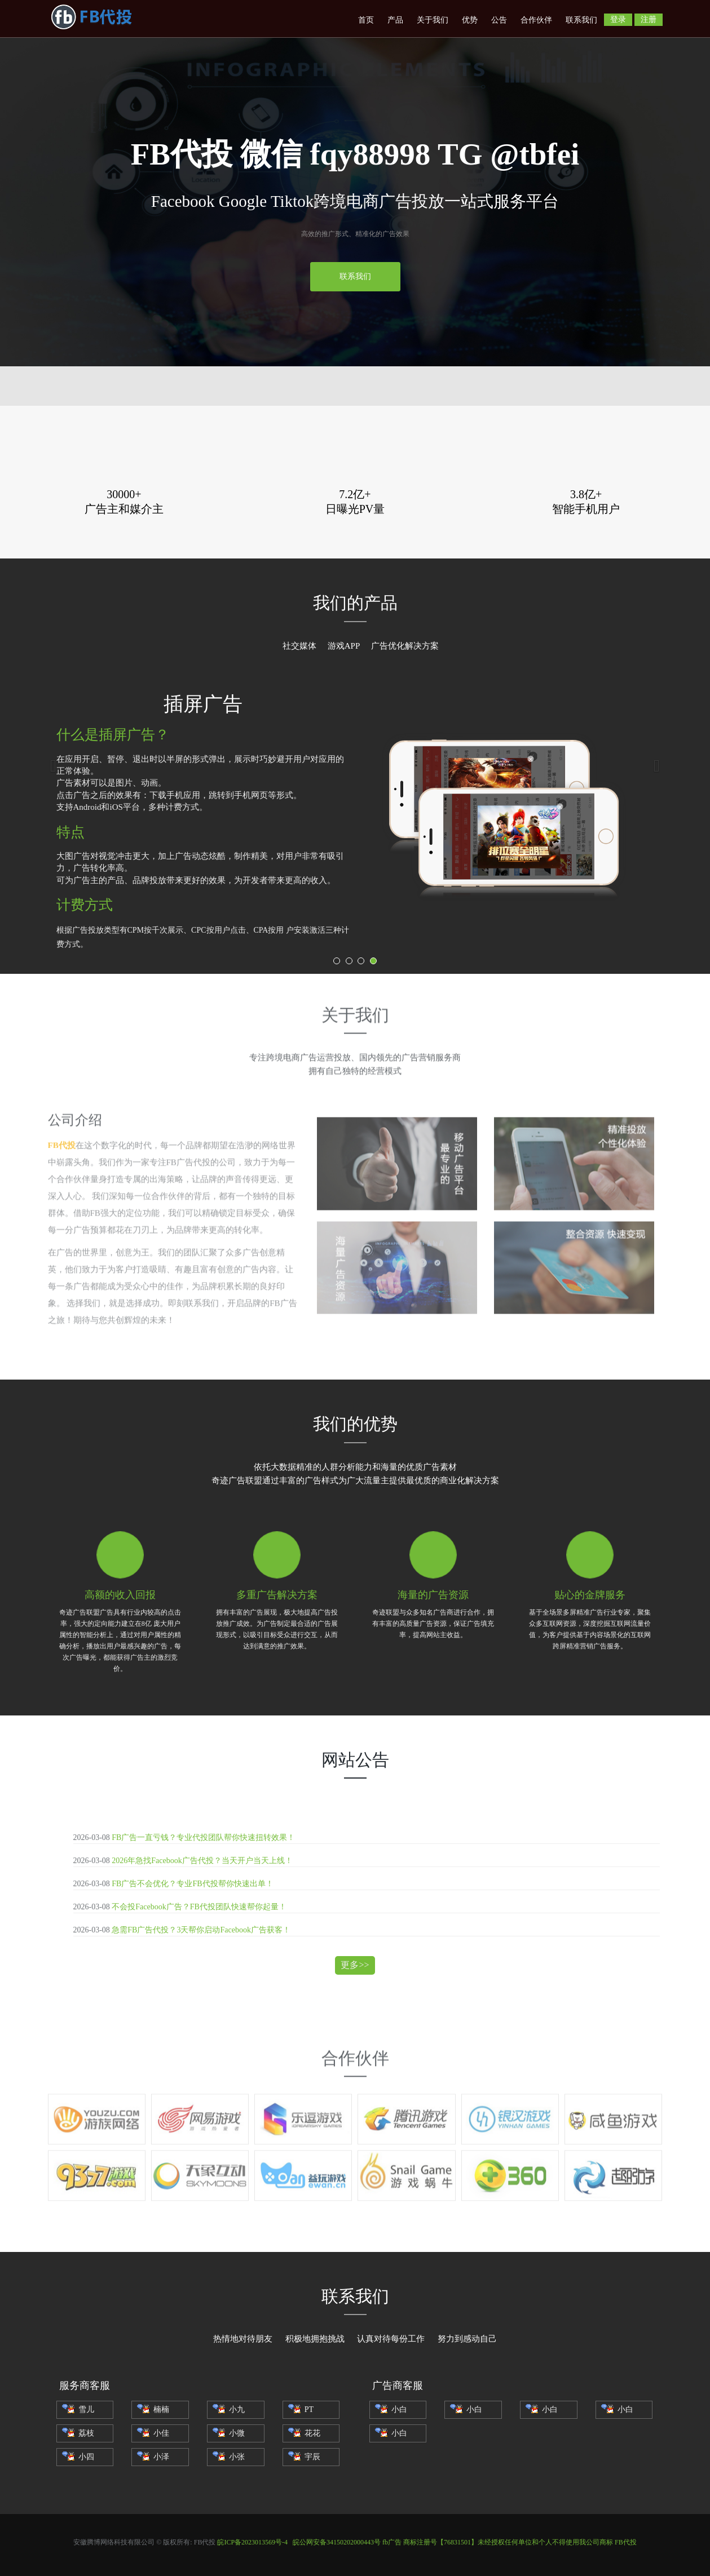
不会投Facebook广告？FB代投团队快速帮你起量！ (199, 1907)
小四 (78, 2457)
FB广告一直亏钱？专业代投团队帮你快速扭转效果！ (203, 1837)
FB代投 (626, 2542)
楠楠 (153, 2409)
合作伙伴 (536, 20)
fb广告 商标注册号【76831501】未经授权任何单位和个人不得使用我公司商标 (497, 2542)
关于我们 (432, 20)
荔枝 (78, 2433)
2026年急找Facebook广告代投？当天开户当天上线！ (202, 1860)
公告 (499, 20)
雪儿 (78, 2409)
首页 (366, 20)
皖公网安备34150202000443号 (337, 2542)
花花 (304, 2433)
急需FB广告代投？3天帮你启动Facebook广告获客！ (201, 1930)
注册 (648, 19)
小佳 (153, 2433)
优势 (470, 20)
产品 (395, 20)
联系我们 (581, 20)
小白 (391, 2409)
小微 (229, 2433)
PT (301, 2409)
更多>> (355, 1965)
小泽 (153, 2457)
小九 (229, 2409)
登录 (618, 19)
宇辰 (304, 2457)
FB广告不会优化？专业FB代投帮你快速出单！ (192, 1883)
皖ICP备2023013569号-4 (252, 2542)
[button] (53, 766)
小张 (229, 2457)
